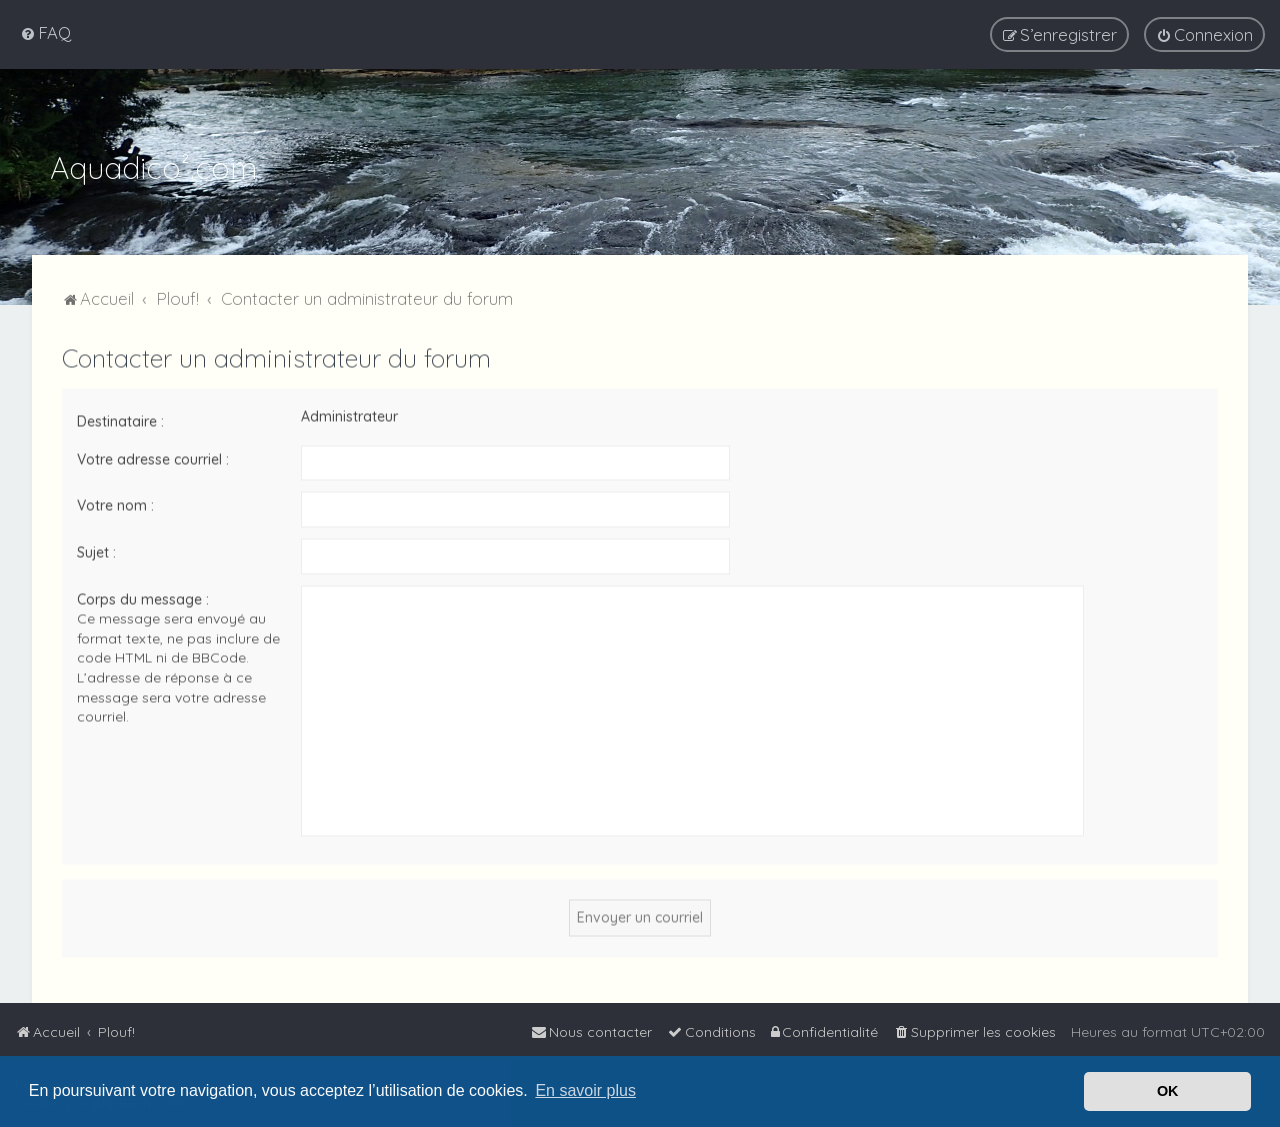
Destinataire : (120, 419)
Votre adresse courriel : (153, 457)
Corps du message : (143, 597)
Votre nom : (115, 503)
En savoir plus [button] (585, 1090)
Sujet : (96, 550)
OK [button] (1168, 1091)
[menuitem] (45, 32)
